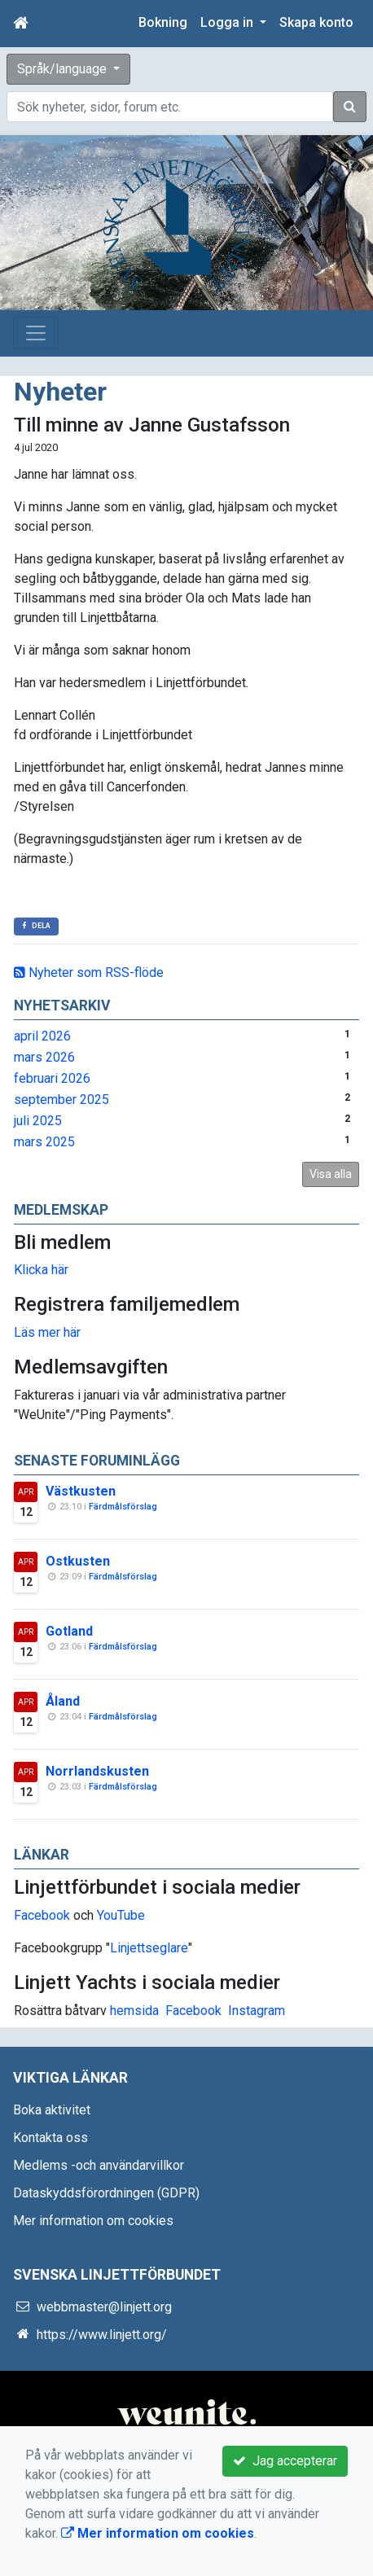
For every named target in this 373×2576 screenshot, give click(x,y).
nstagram (258, 2010)
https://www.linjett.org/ (102, 2334)
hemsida (134, 2010)
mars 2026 (44, 1057)
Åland (63, 1701)
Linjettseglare (149, 1948)
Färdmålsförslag (123, 1506)
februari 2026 (52, 1078)
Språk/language (63, 69)
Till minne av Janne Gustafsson (152, 425)
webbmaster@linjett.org (104, 2307)
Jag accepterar (285, 2461)
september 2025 (61, 1099)
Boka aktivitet (51, 2110)
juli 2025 (38, 1120)
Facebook (42, 1915)
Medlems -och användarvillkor (98, 2165)
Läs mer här (47, 1332)
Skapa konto (316, 22)
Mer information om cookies (93, 2220)
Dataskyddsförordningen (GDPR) (106, 2193)
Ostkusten (78, 1561)
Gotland (69, 1631)
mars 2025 (44, 1142)
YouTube (121, 1915)
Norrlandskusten (97, 1771)
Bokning (162, 22)
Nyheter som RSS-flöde (89, 972)
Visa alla (330, 1174)
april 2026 (42, 1036)
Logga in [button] (228, 22)
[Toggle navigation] (36, 333)
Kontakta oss (50, 2137)
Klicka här (41, 1269)
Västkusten (81, 1491)
